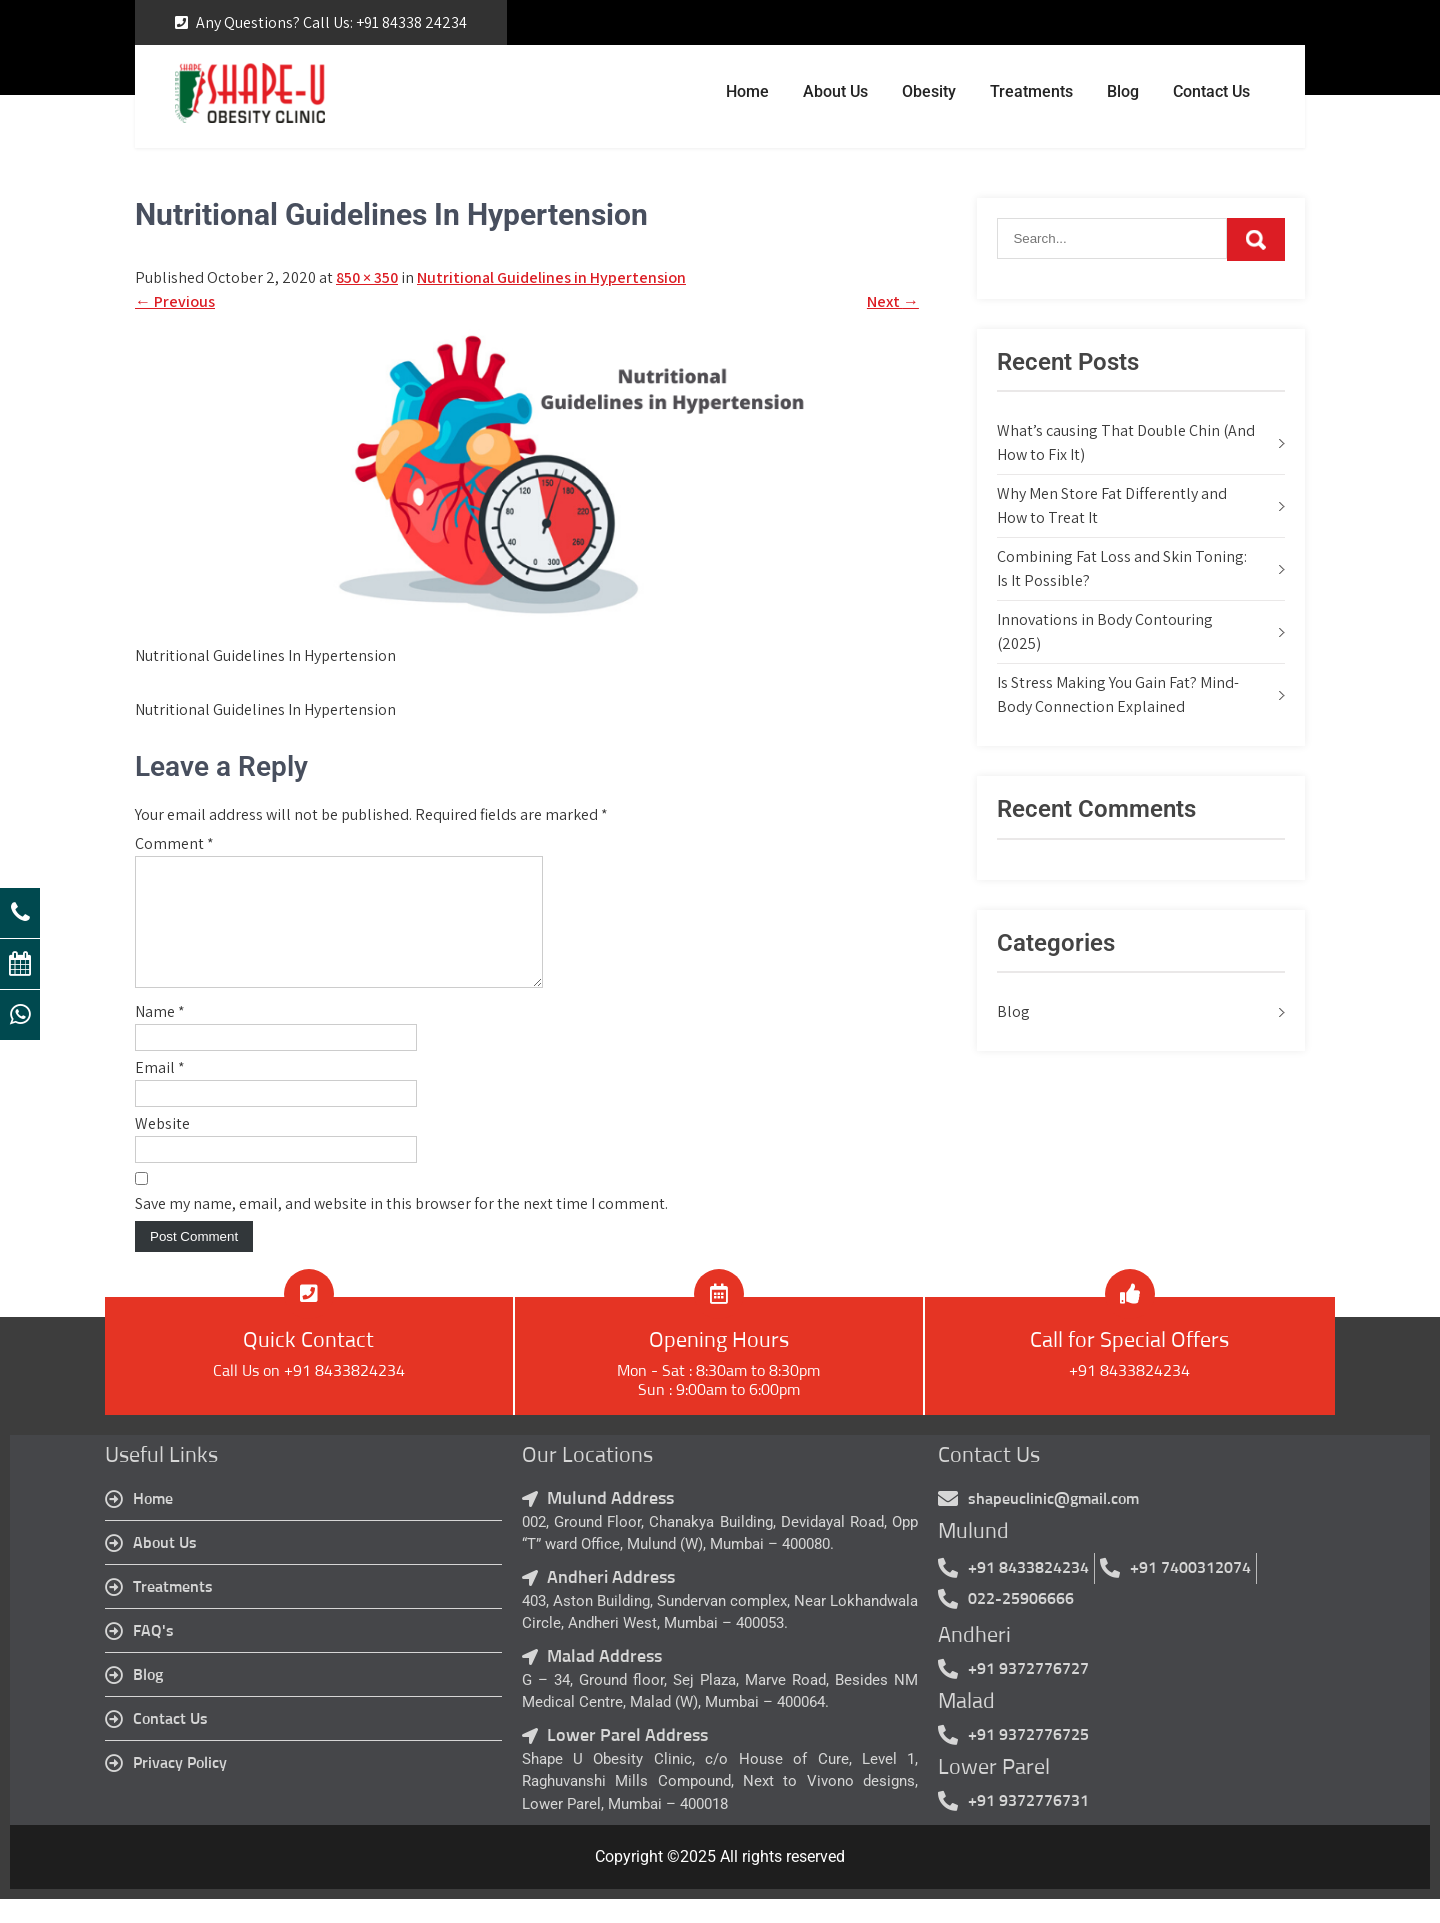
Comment (174, 843)
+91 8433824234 (1129, 1395)
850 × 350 (367, 277)
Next (893, 301)
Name (160, 1035)
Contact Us (1211, 91)
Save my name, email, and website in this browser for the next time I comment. (401, 1227)
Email (160, 1091)
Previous (175, 301)
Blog (1123, 91)
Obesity (929, 91)
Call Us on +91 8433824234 (309, 1395)
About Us (835, 91)
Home (747, 91)
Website (162, 1147)
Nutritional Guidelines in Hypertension (551, 277)
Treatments (1031, 91)
